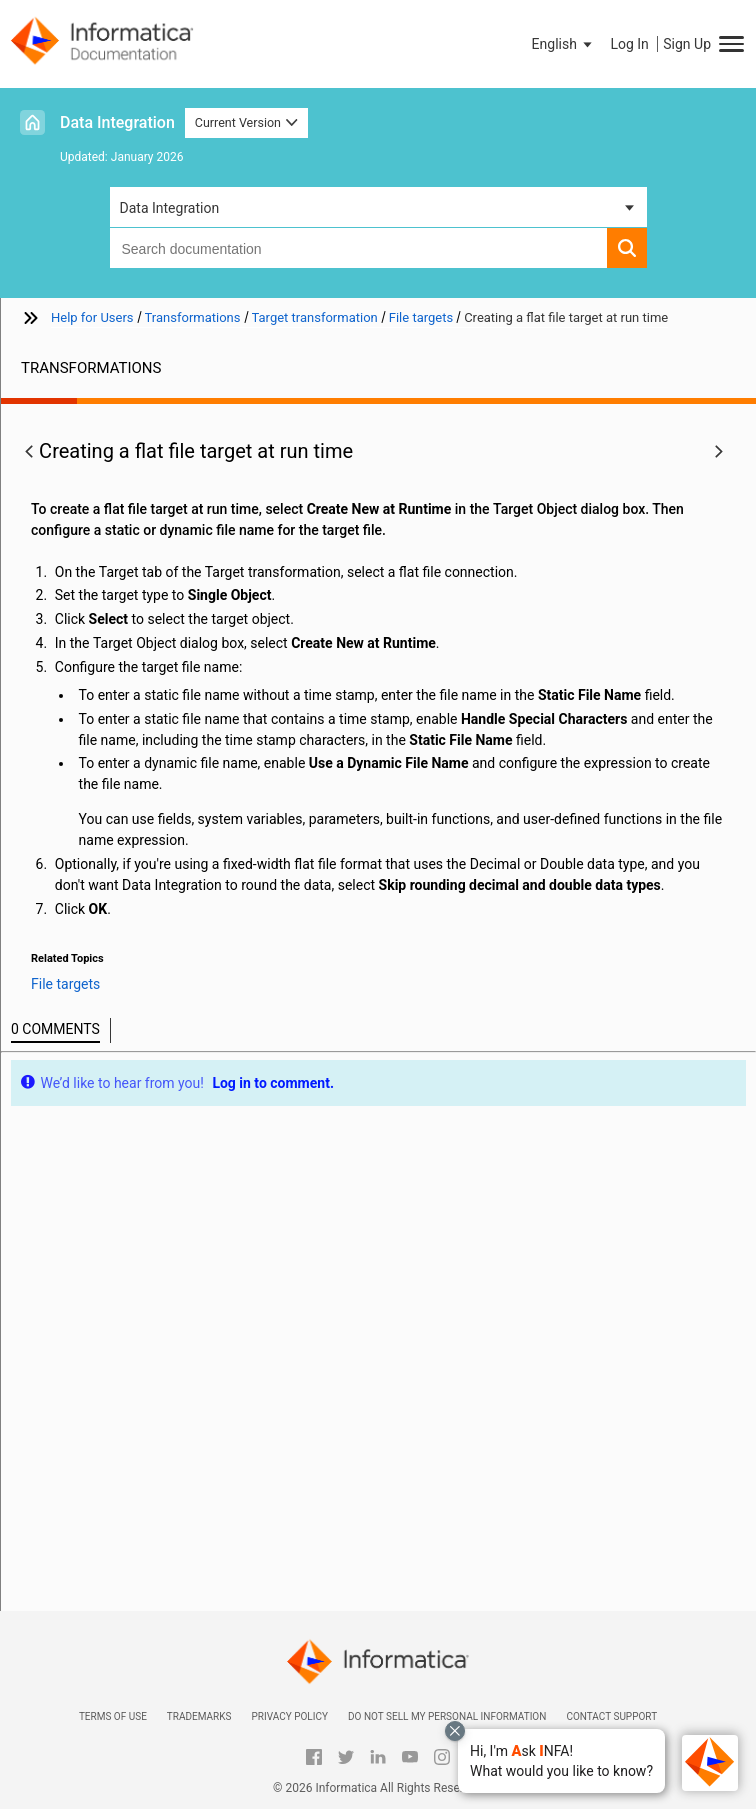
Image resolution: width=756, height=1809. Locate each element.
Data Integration (117, 122)
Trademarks (199, 1716)
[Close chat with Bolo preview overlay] (455, 1731)
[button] (561, 1761)
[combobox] (358, 248)
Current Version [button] (247, 122)
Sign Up (687, 44)
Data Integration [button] (170, 208)
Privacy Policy (289, 1716)
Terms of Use (113, 1716)
